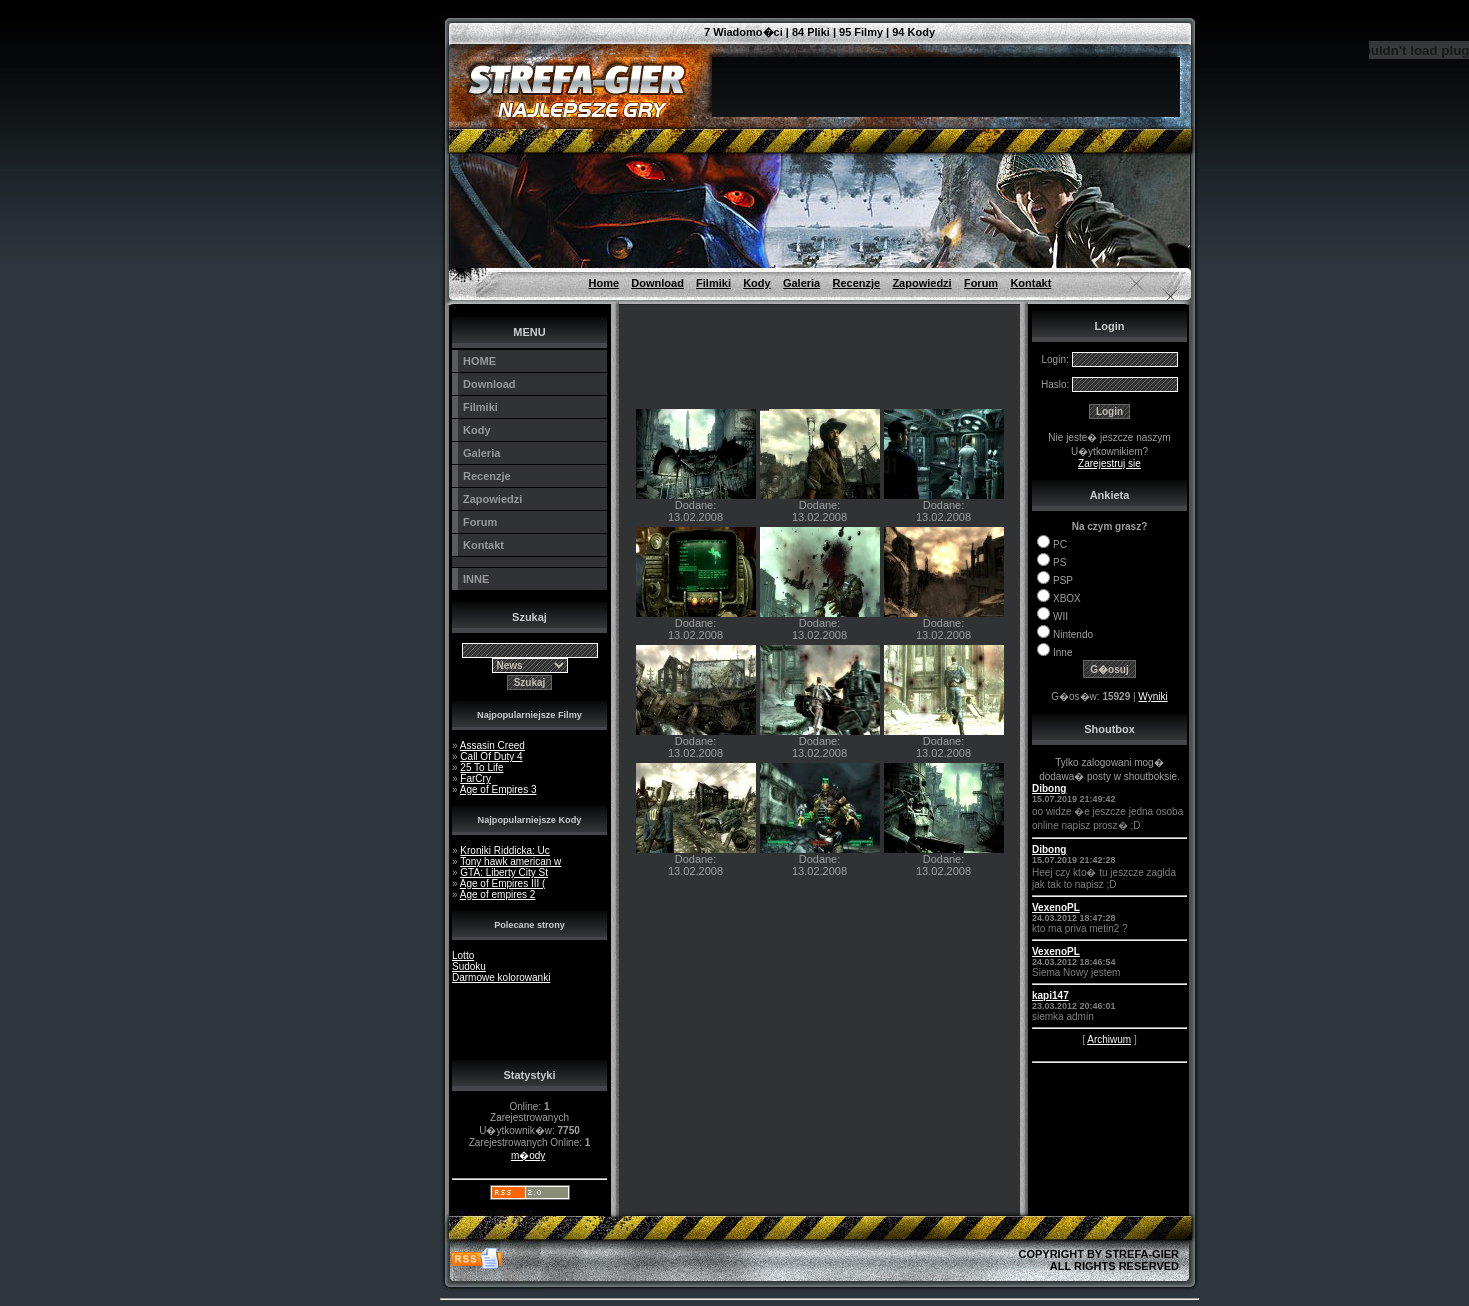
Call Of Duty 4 (491, 756)
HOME (479, 361)
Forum (981, 283)
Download (657, 283)
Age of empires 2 (498, 894)
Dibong (1049, 788)
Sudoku (469, 966)
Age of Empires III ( (503, 883)
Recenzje (856, 283)
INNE (476, 579)
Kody (757, 283)
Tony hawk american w (510, 861)
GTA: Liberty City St (504, 872)
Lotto (463, 955)
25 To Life (481, 767)
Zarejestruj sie (1109, 463)
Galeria (801, 283)
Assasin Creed (492, 745)
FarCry (475, 778)
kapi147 (1050, 995)
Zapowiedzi (921, 283)
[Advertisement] (350, 45)
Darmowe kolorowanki (501, 977)
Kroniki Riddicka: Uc (504, 850)
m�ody (528, 1155)
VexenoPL (1056, 907)
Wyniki (1152, 696)
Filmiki (713, 283)
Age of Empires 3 (498, 789)
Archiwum (1109, 1039)
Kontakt (1030, 283)
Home (604, 283)
